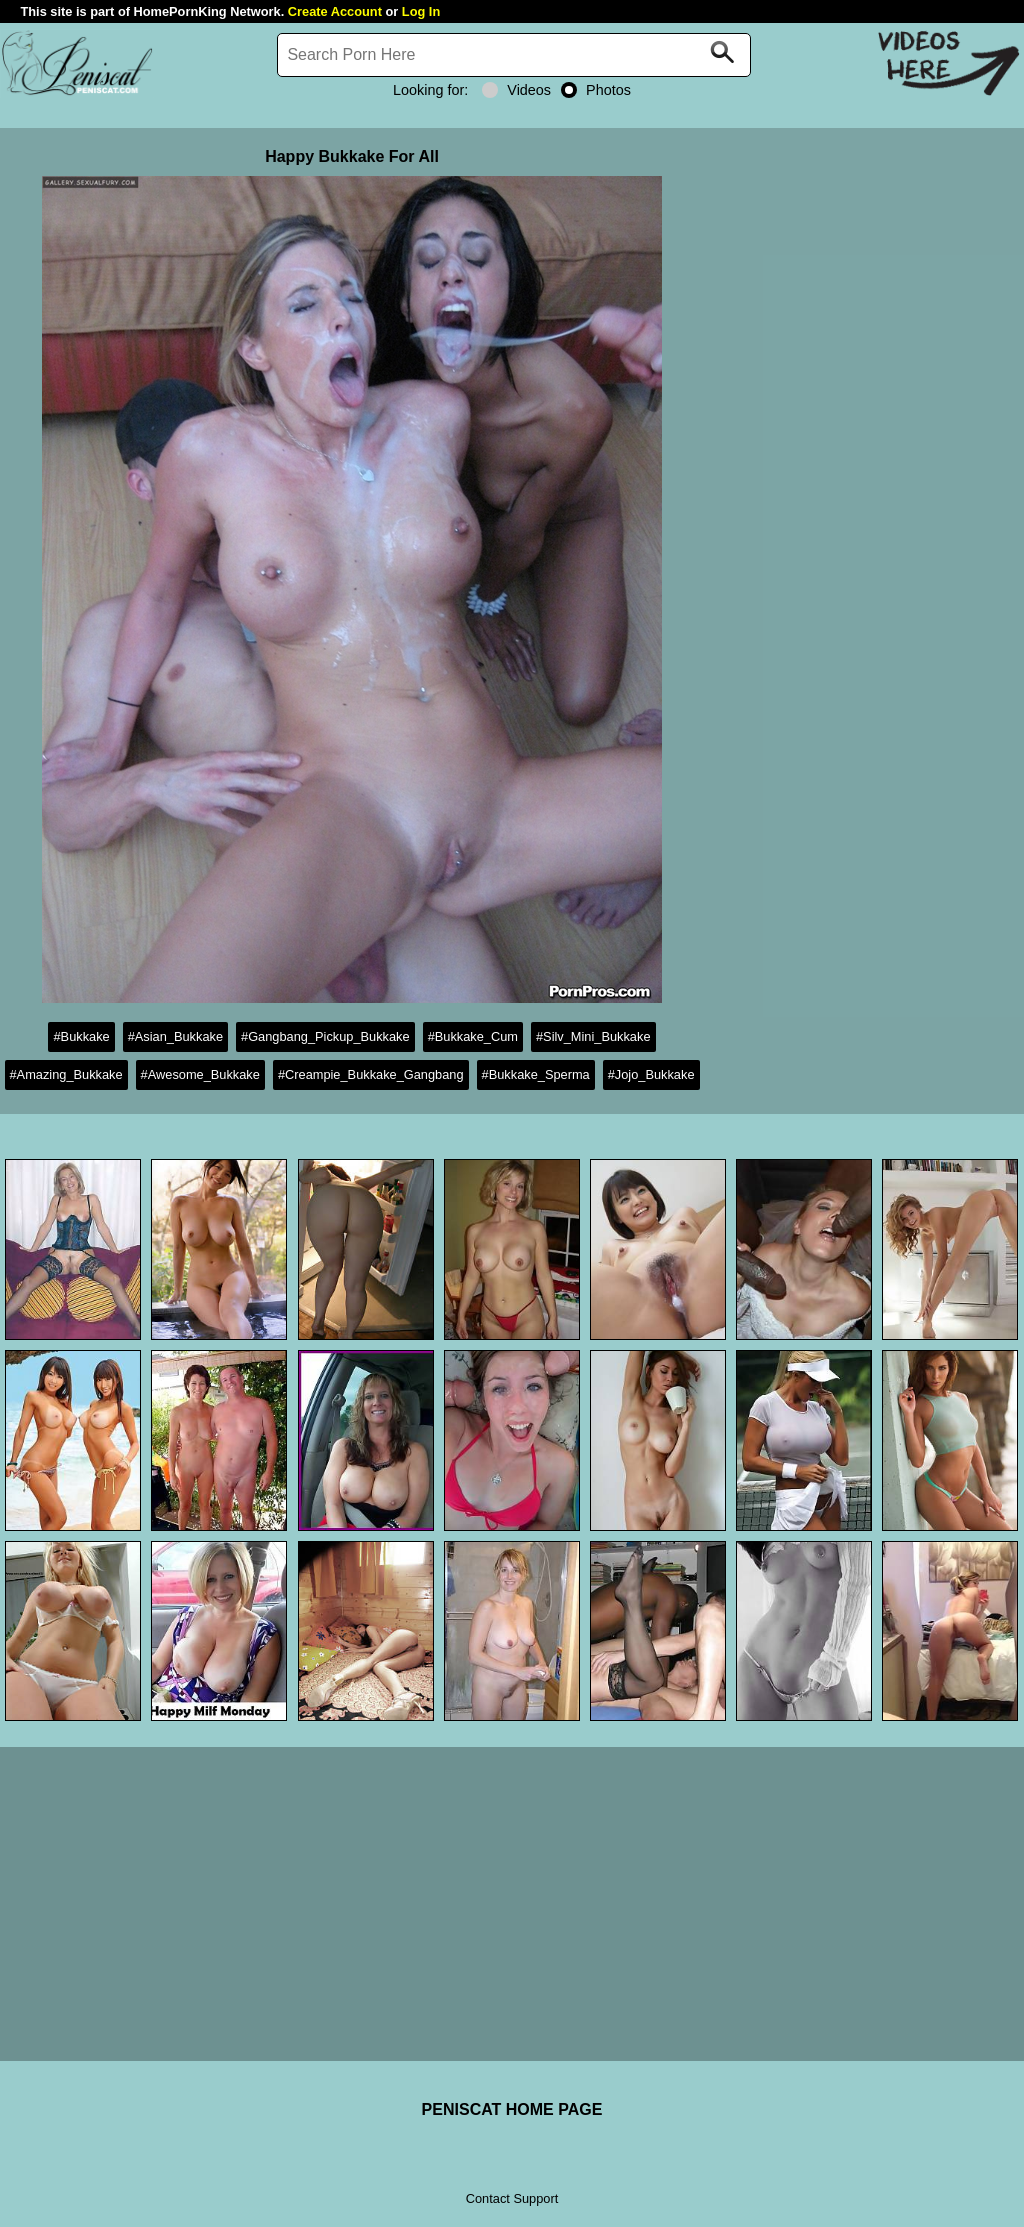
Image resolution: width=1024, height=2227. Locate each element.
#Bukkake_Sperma (536, 1074)
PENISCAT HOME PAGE (512, 2109)
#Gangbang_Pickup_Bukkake (325, 1036)
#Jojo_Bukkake (651, 1074)
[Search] (514, 55)
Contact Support (512, 2198)
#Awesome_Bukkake (200, 1074)
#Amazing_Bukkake (66, 1074)
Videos (516, 90)
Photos (596, 90)
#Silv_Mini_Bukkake (593, 1036)
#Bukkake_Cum (473, 1036)
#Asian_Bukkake (175, 1036)
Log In (421, 11)
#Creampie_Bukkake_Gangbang (371, 1074)
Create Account (335, 11)
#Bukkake (81, 1036)
